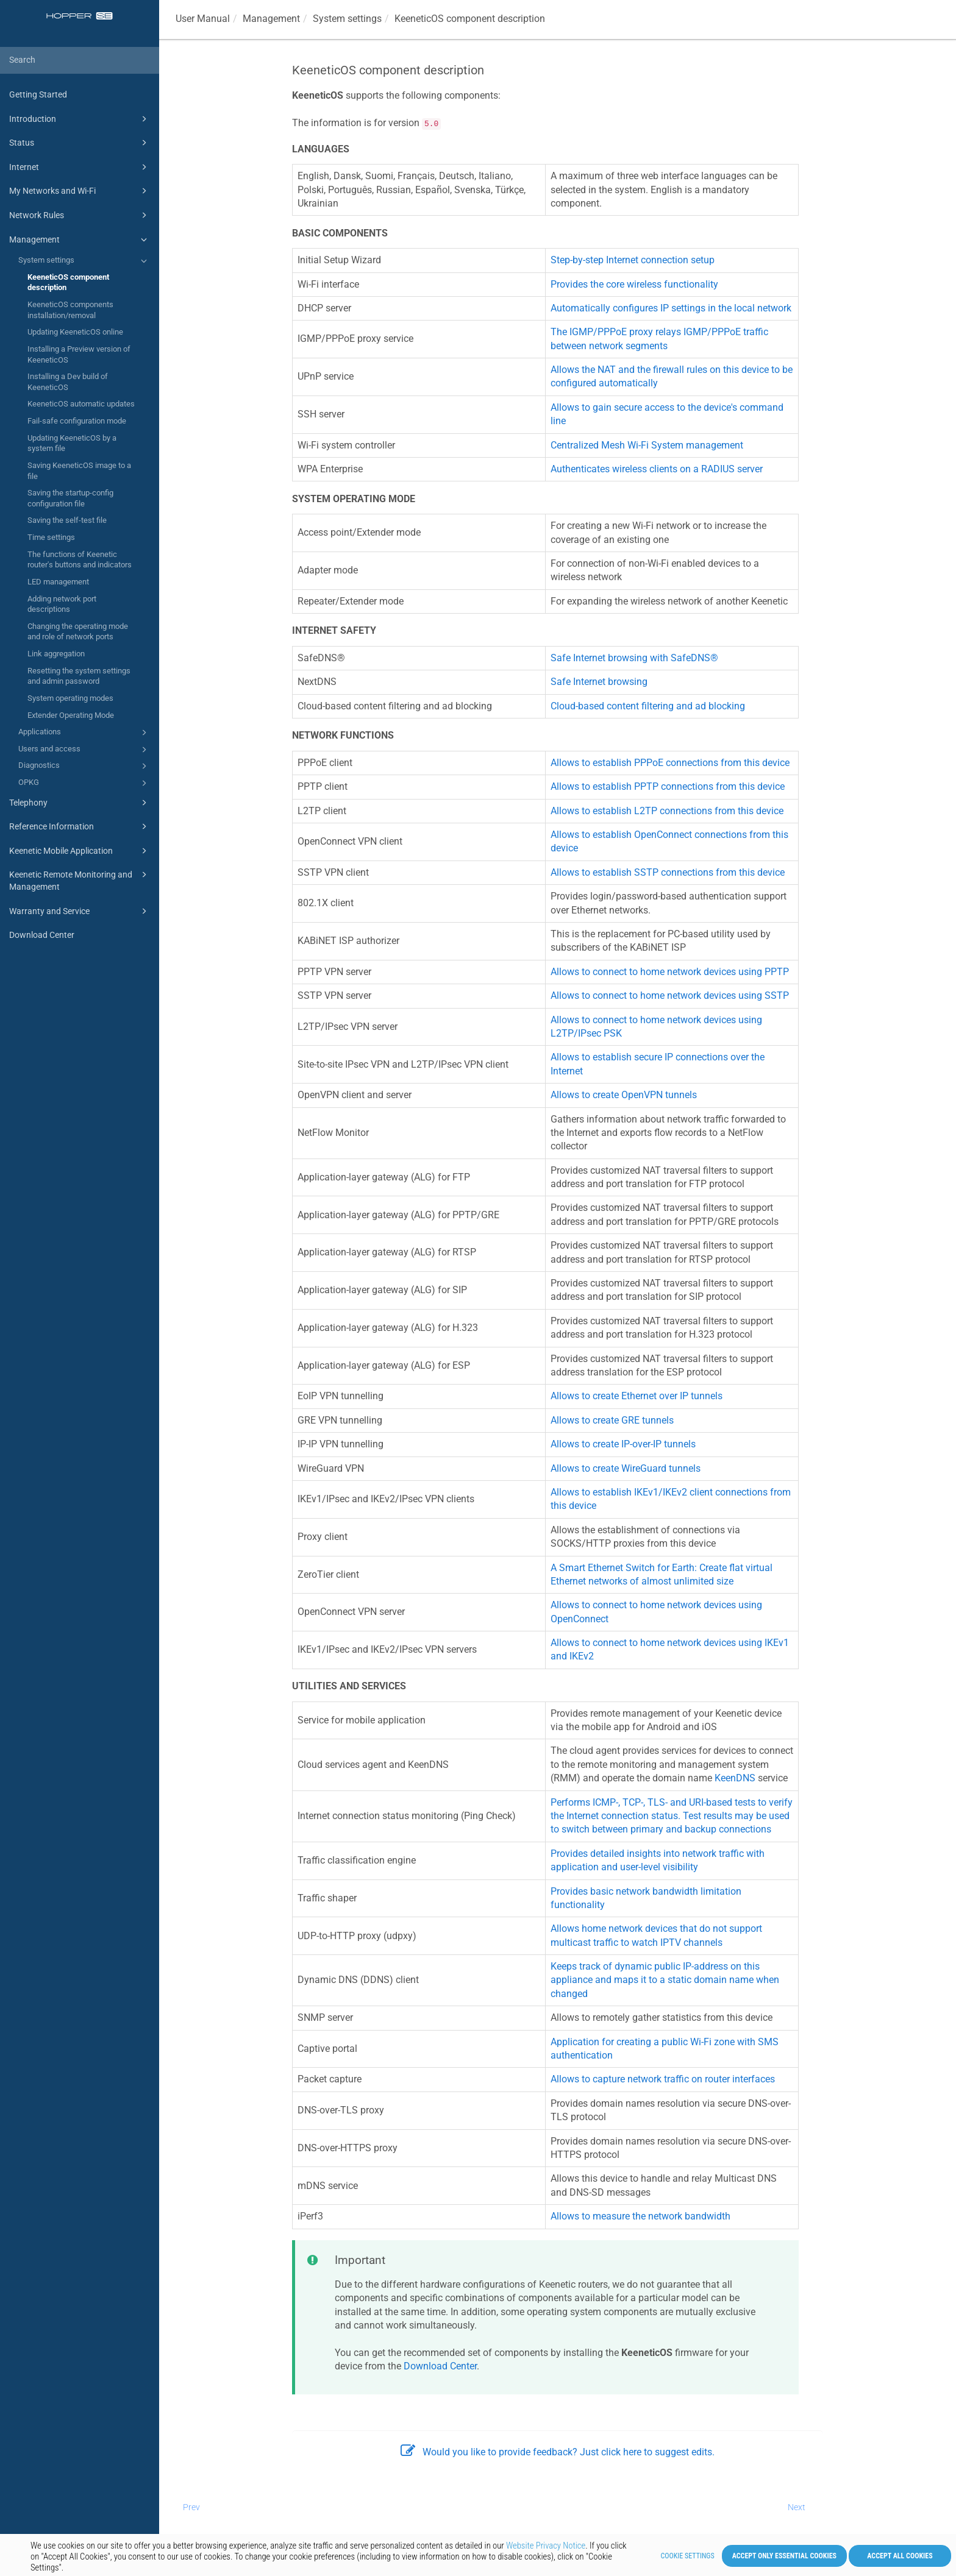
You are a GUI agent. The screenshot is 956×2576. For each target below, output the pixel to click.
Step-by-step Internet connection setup (633, 260)
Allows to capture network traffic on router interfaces (663, 2079)
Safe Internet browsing (599, 681)
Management (80, 239)
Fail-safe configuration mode (76, 420)
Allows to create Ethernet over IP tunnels (636, 1396)
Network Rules (80, 215)
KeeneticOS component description (68, 282)
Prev (191, 2507)
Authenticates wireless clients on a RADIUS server (657, 469)
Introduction (80, 119)
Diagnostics (84, 766)
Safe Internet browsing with (634, 658)
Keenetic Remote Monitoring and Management (80, 880)
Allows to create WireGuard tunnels (626, 1468)
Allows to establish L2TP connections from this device (667, 811)
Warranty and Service (80, 911)
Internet (80, 167)
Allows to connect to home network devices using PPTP (670, 972)
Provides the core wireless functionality (634, 284)
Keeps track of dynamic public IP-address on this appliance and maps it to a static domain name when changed (665, 1979)
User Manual (203, 18)
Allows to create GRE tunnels (612, 1420)
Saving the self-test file (67, 520)
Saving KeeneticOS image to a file (79, 471)
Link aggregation (56, 653)
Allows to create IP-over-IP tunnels (623, 1444)
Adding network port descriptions (61, 604)
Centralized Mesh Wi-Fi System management (647, 445)
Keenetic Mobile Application (80, 850)
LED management (58, 581)
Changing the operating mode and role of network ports (77, 632)
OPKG (84, 783)
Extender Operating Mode (70, 715)
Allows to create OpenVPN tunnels (624, 1095)
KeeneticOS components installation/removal (70, 310)
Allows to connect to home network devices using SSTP (670, 995)
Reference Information (80, 826)
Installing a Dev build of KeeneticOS (67, 382)
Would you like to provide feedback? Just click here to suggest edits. (558, 2452)
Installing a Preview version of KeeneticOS (78, 354)
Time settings (51, 537)
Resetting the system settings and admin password (78, 676)
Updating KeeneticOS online (75, 331)
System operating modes (70, 698)
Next (796, 2507)
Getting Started (38, 94)
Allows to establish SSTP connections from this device (668, 872)
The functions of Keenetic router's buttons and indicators (79, 560)
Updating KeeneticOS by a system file (71, 443)
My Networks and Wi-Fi (80, 190)
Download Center (41, 935)
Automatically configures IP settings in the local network (671, 308)
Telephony (80, 802)
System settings (84, 261)
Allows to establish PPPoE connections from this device (670, 762)
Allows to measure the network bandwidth (640, 2216)
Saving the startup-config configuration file (70, 498)
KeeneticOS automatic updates (81, 403)
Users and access (84, 749)
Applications (84, 732)
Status (80, 142)
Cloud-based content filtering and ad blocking (648, 706)
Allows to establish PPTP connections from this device (668, 786)
